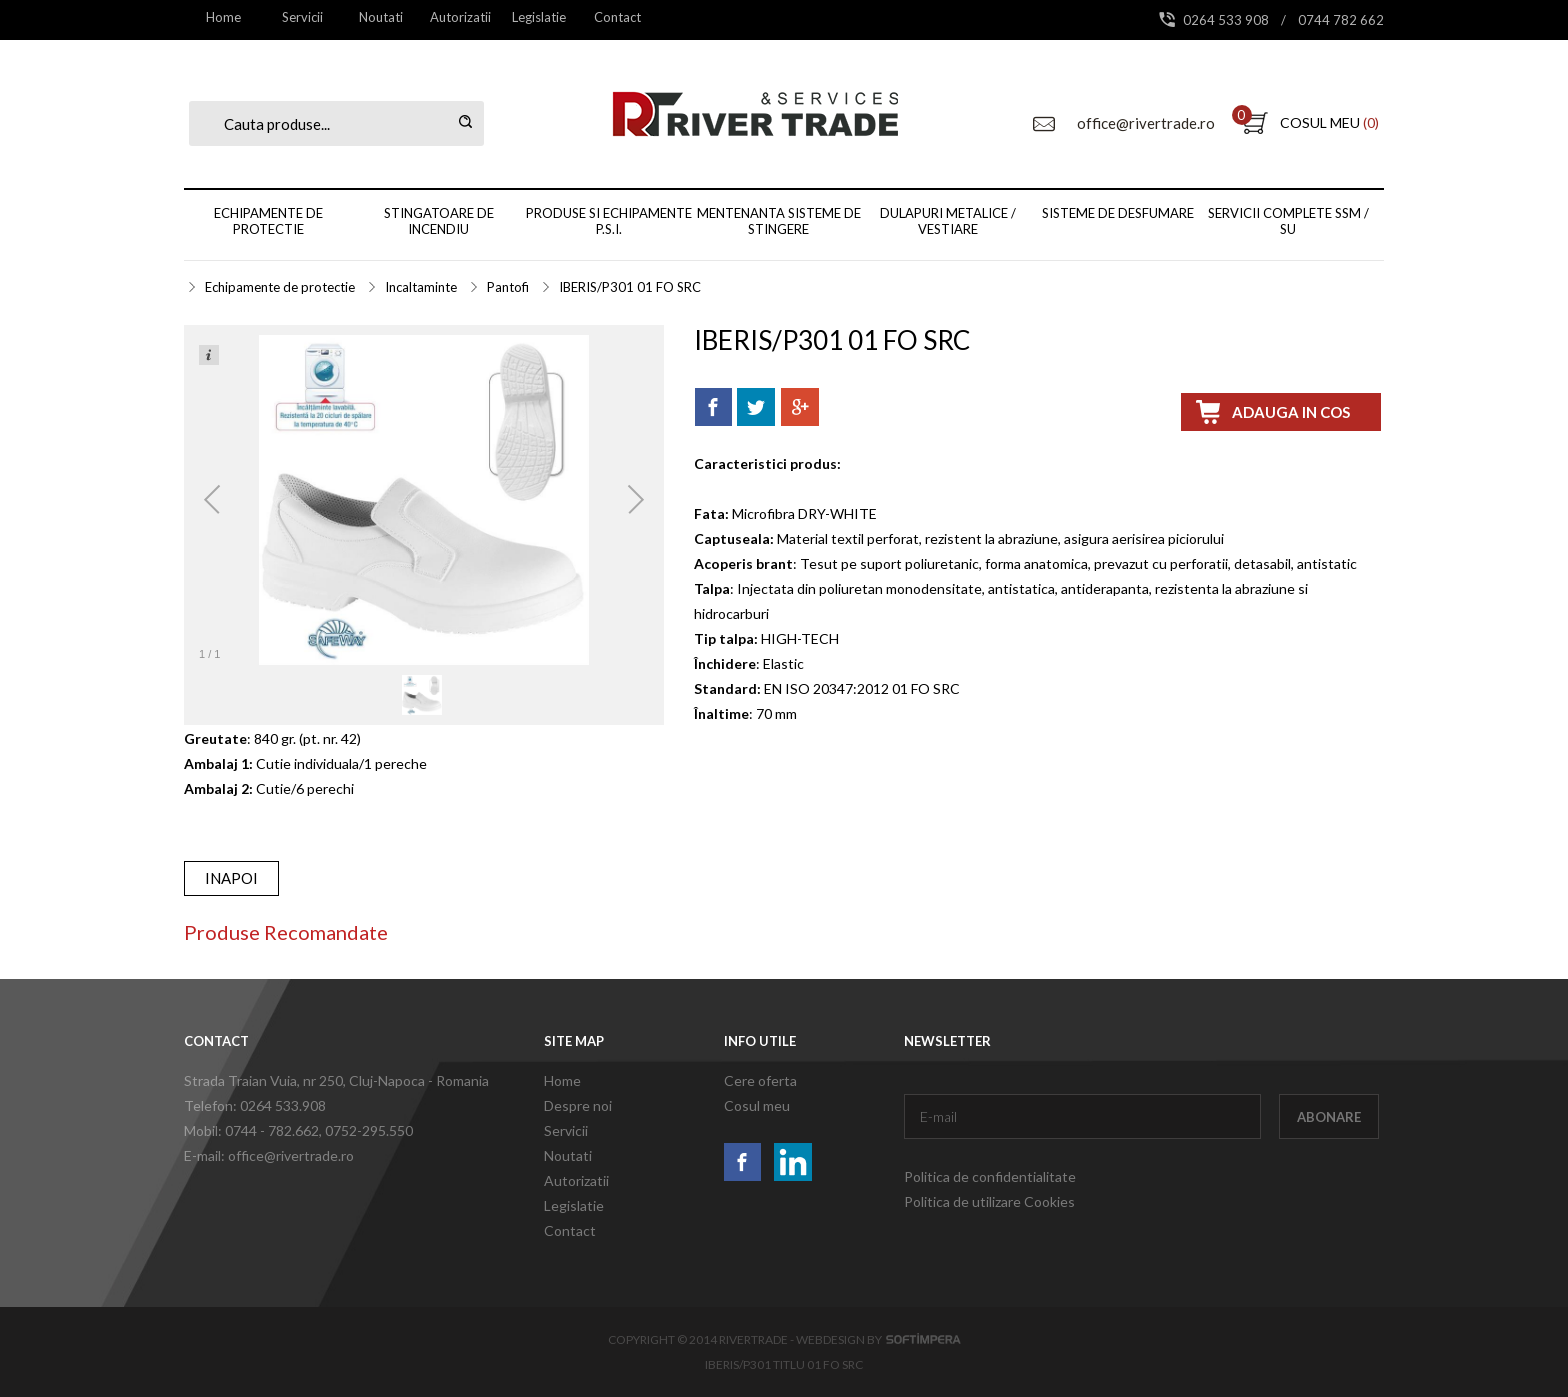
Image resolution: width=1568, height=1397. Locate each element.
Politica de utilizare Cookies (989, 1201)
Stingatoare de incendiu (439, 221)
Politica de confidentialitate (990, 1176)
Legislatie (539, 17)
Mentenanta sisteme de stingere (779, 221)
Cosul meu (757, 1105)
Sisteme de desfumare (1118, 213)
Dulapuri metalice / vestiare (948, 221)
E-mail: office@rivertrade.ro (269, 1155)
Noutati (381, 17)
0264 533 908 (1227, 20)
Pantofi (508, 287)
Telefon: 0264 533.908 (255, 1105)
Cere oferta (760, 1080)
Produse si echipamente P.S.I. (609, 221)
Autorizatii (460, 17)
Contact (617, 17)
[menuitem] (223, 17)
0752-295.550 (369, 1130)
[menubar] (420, 17)
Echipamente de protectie (268, 221)
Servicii (302, 17)
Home (223, 17)
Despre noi (578, 1105)
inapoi (231, 878)
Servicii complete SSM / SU (1288, 221)
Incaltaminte (421, 287)
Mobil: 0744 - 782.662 (251, 1130)
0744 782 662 (1341, 20)
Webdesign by (878, 1339)
